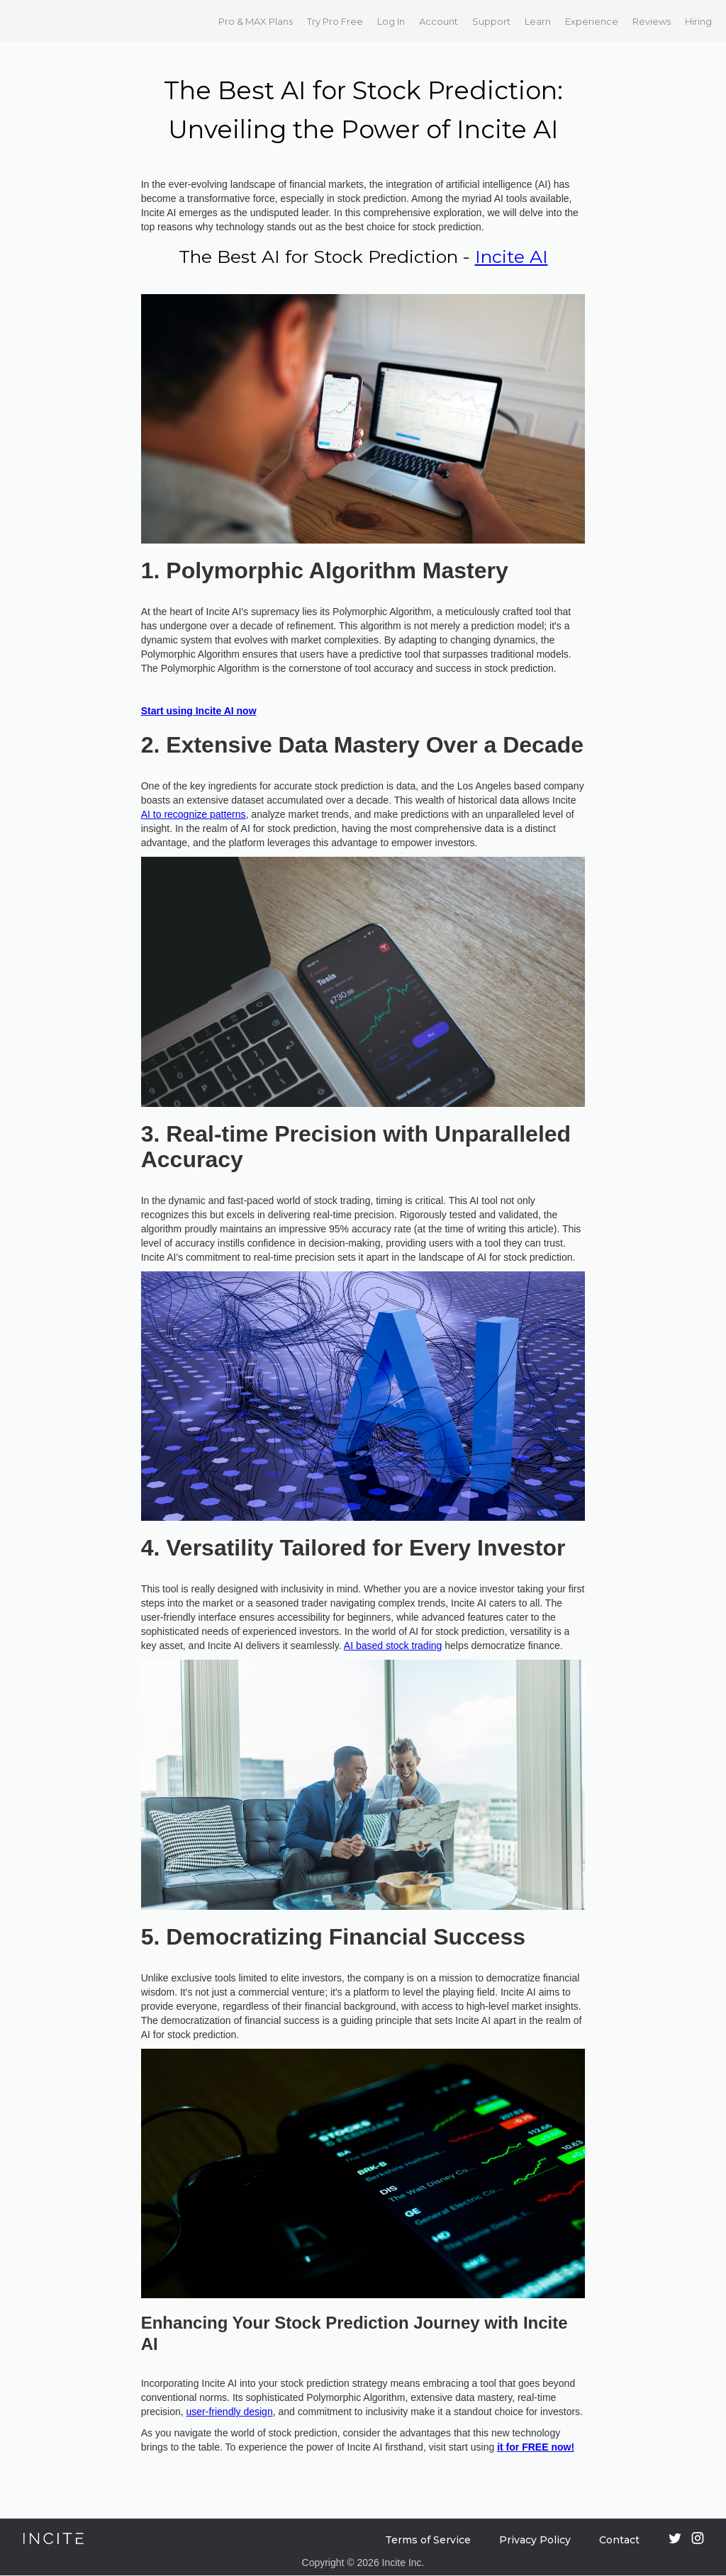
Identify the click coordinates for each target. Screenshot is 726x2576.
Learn (538, 21)
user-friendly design (229, 2411)
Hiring (698, 21)
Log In (391, 21)
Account (438, 21)
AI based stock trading (393, 1645)
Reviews (651, 21)
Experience (591, 21)
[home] (30, 21)
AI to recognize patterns (193, 814)
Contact (619, 2540)
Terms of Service (428, 2540)
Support (491, 21)
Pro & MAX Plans (255, 21)
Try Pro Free (335, 21)
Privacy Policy (535, 2540)
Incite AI (511, 256)
